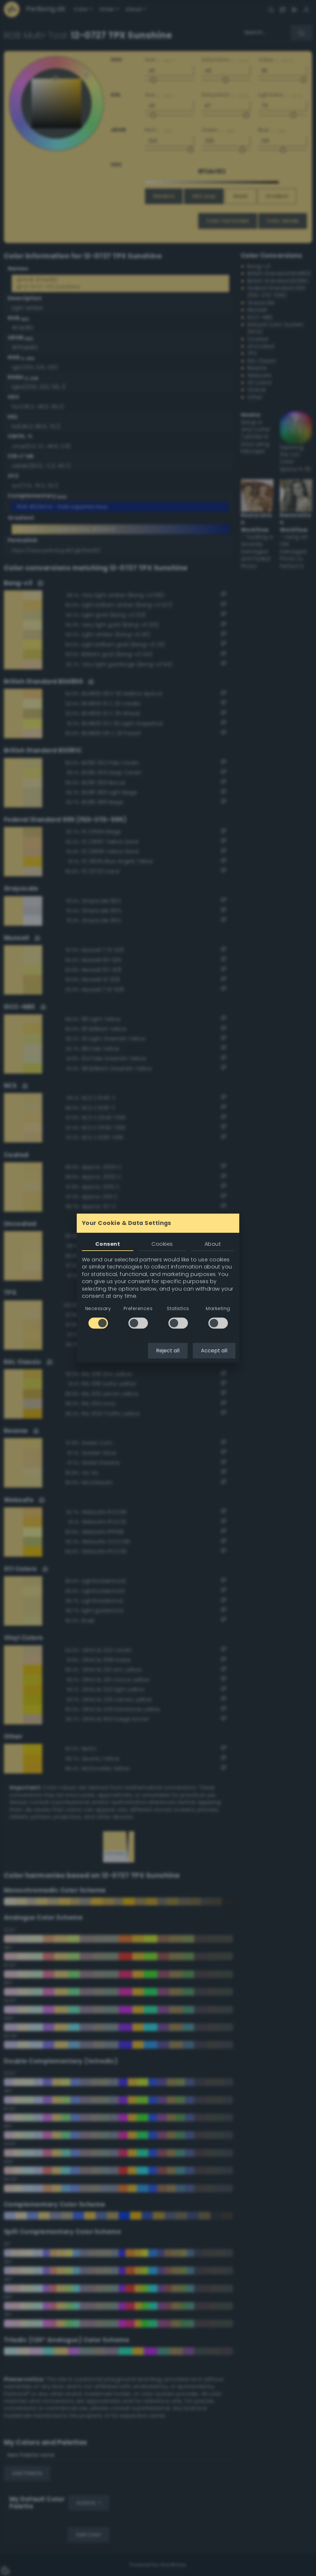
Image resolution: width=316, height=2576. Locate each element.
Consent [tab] (107, 1244)
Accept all (214, 1350)
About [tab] (212, 1244)
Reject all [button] (167, 1350)
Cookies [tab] (162, 1244)
